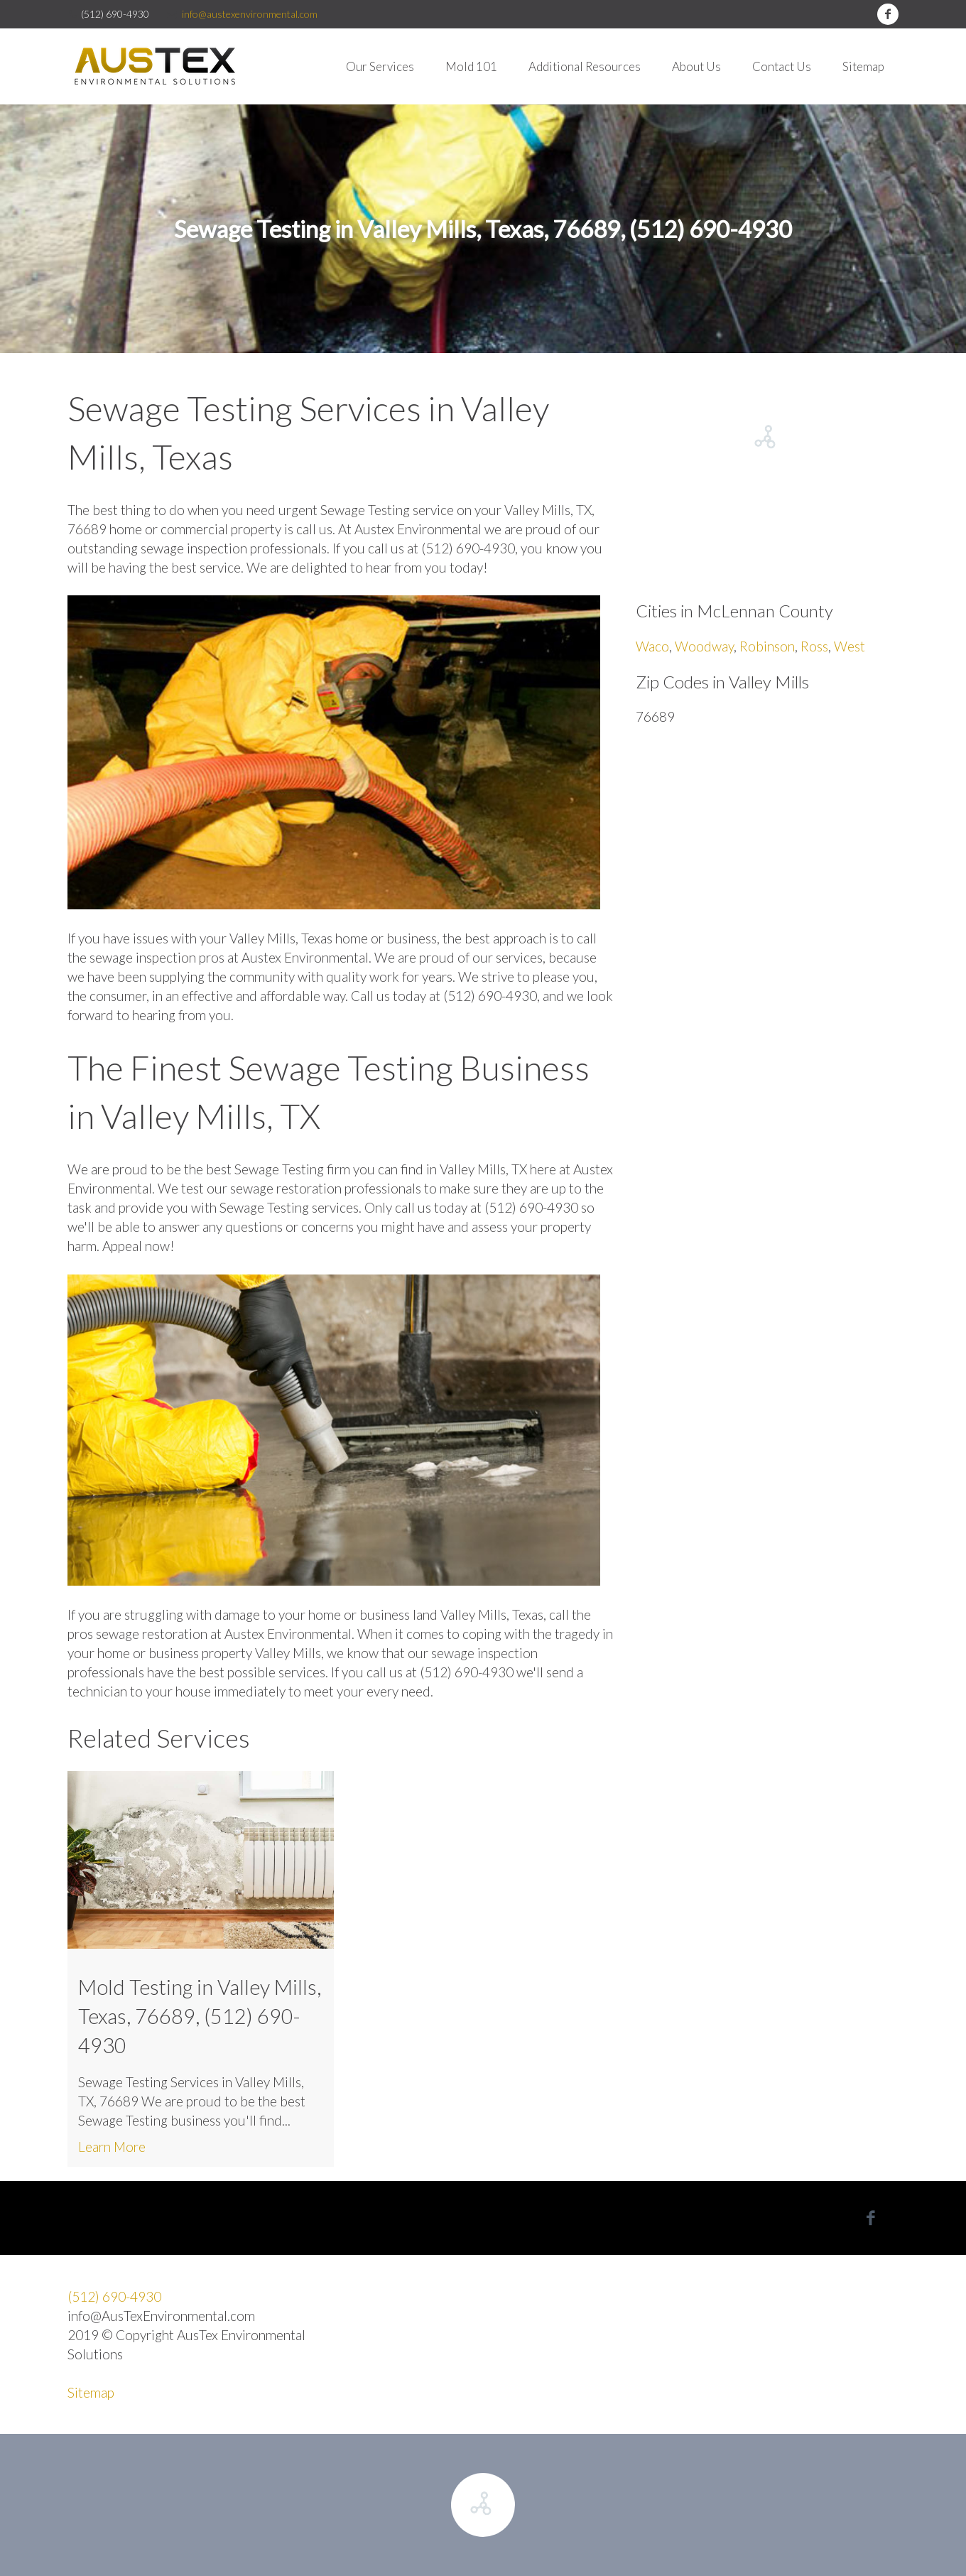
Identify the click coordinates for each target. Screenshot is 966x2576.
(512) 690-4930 (114, 2296)
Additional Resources (584, 66)
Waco (652, 646)
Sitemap (863, 66)
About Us (696, 66)
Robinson (767, 646)
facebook (888, 14)
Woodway (704, 646)
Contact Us (781, 66)
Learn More (112, 2146)
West (849, 646)
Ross (814, 646)
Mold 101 (471, 66)
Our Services (380, 66)
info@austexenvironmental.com (250, 14)
